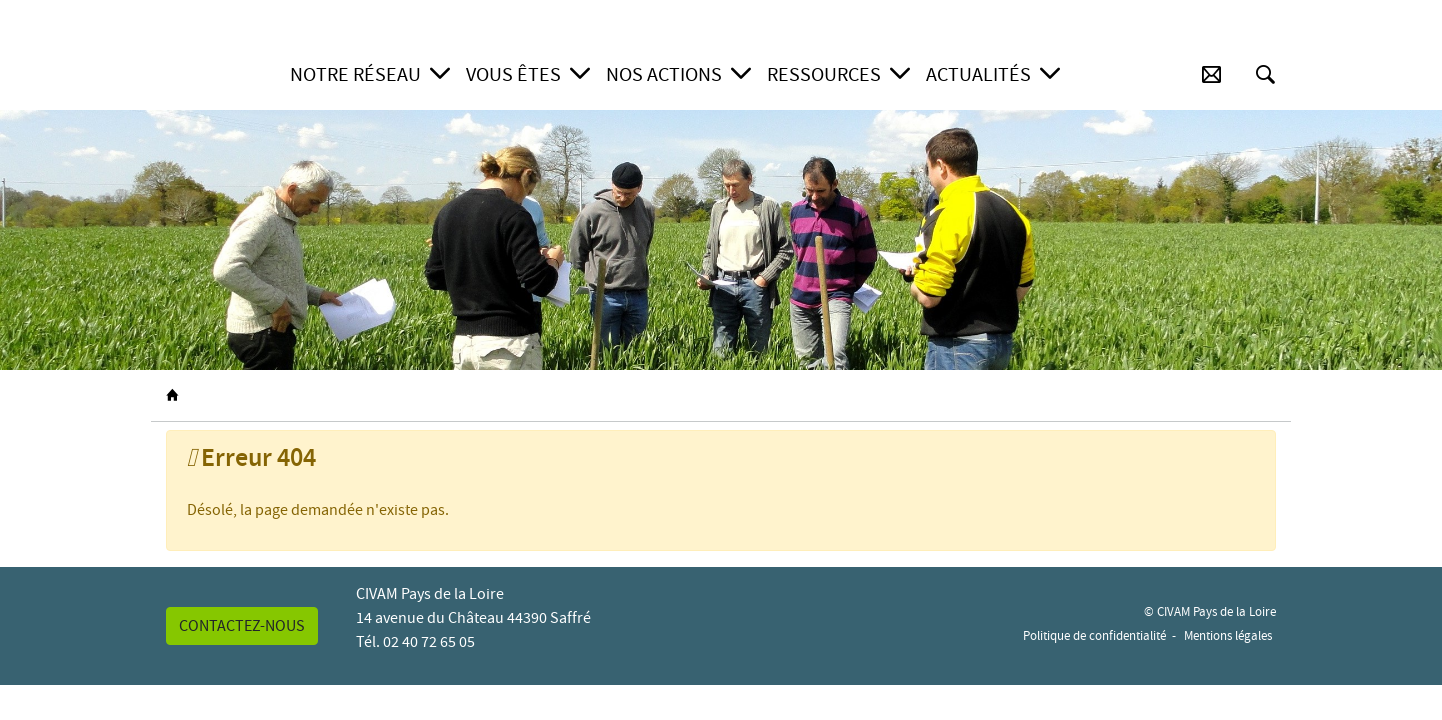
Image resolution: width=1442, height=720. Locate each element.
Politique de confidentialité (1094, 635)
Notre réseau (355, 74)
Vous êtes (513, 74)
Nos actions (664, 74)
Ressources (824, 74)
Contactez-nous (242, 626)
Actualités (978, 74)
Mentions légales (1228, 635)
